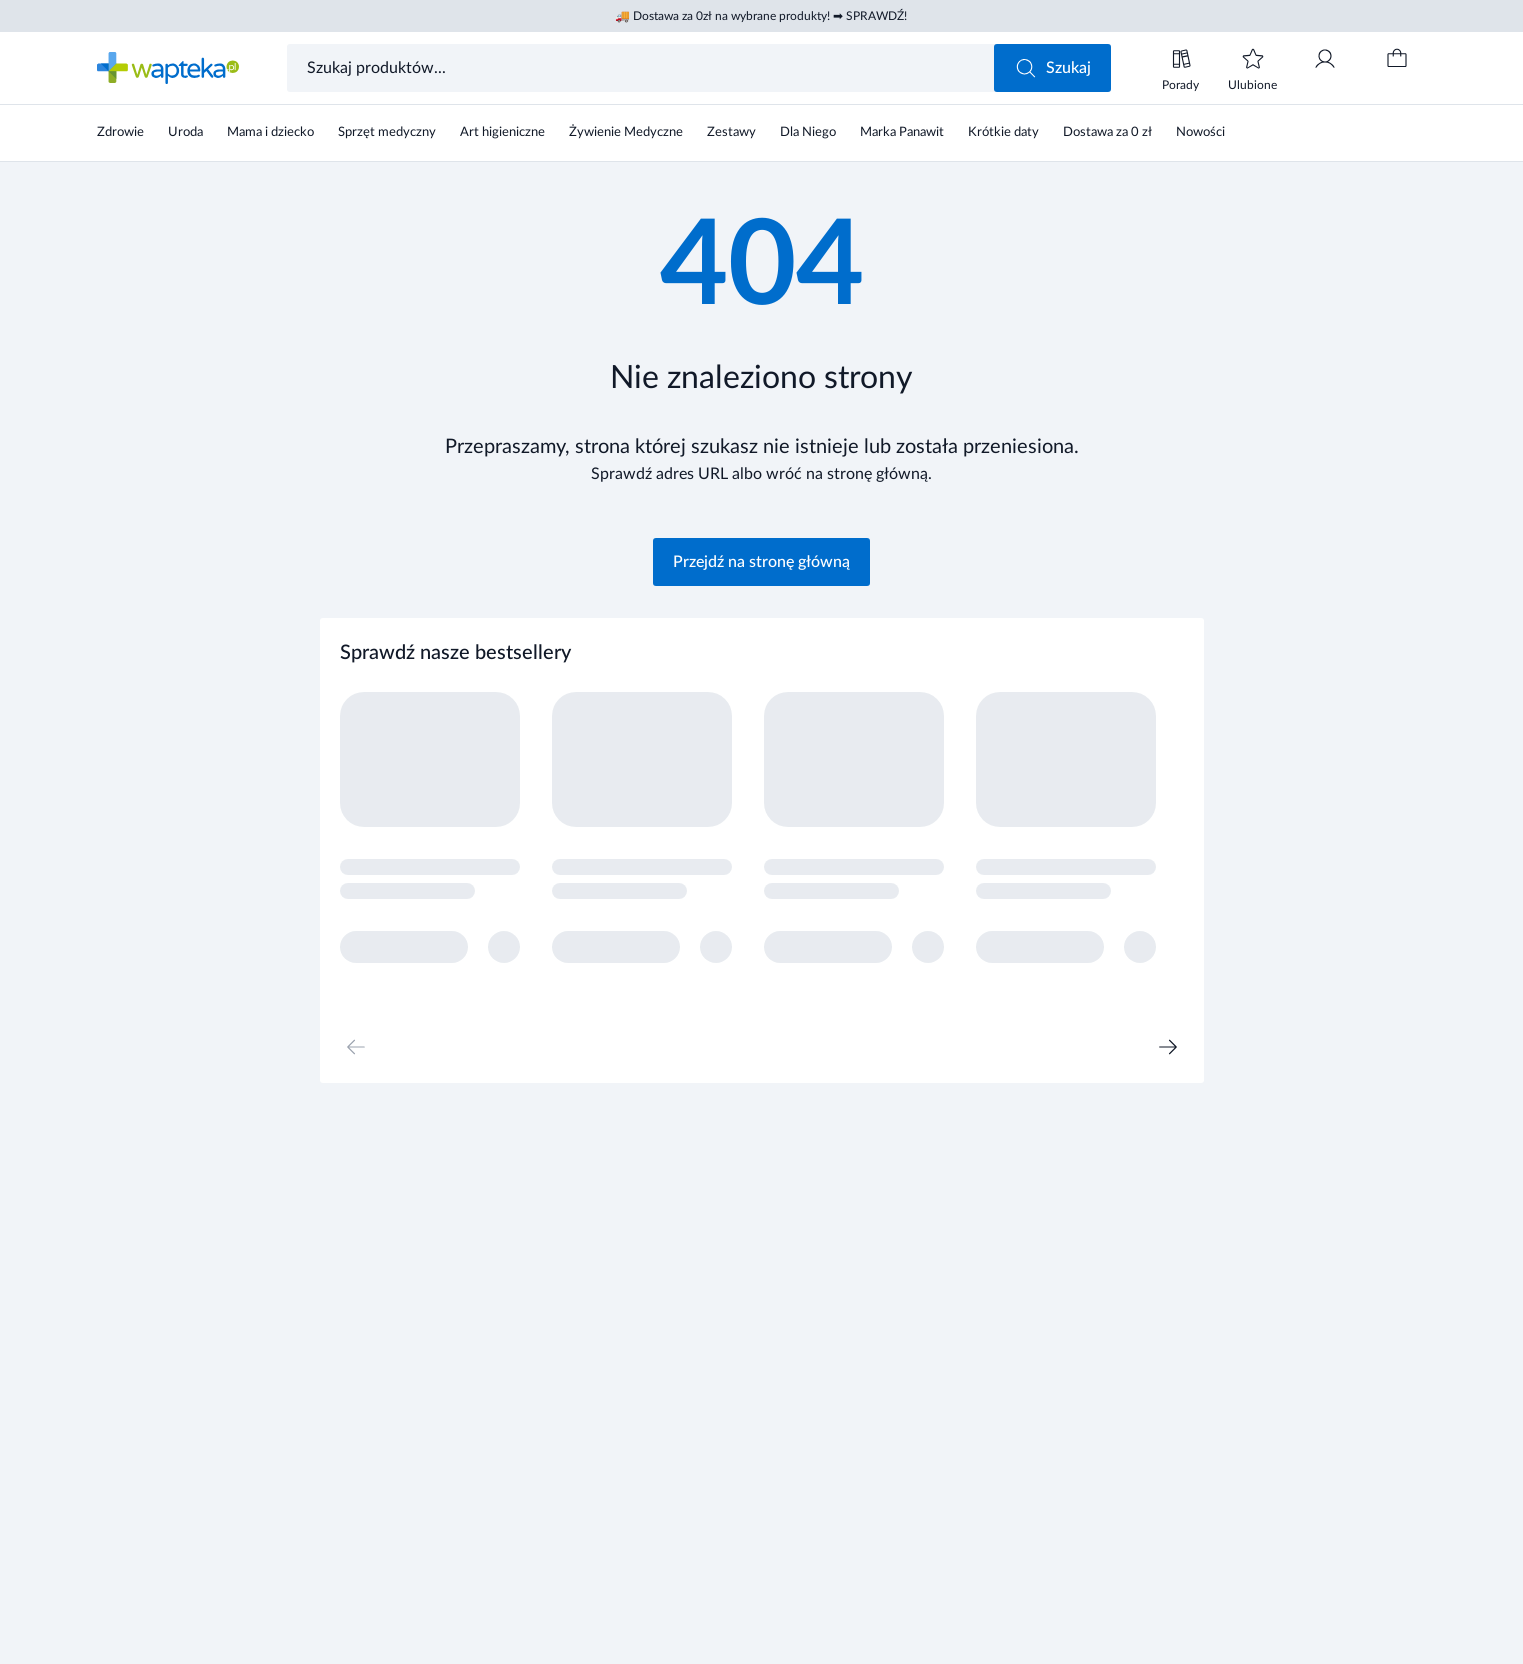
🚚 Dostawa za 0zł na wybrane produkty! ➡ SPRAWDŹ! (761, 16)
